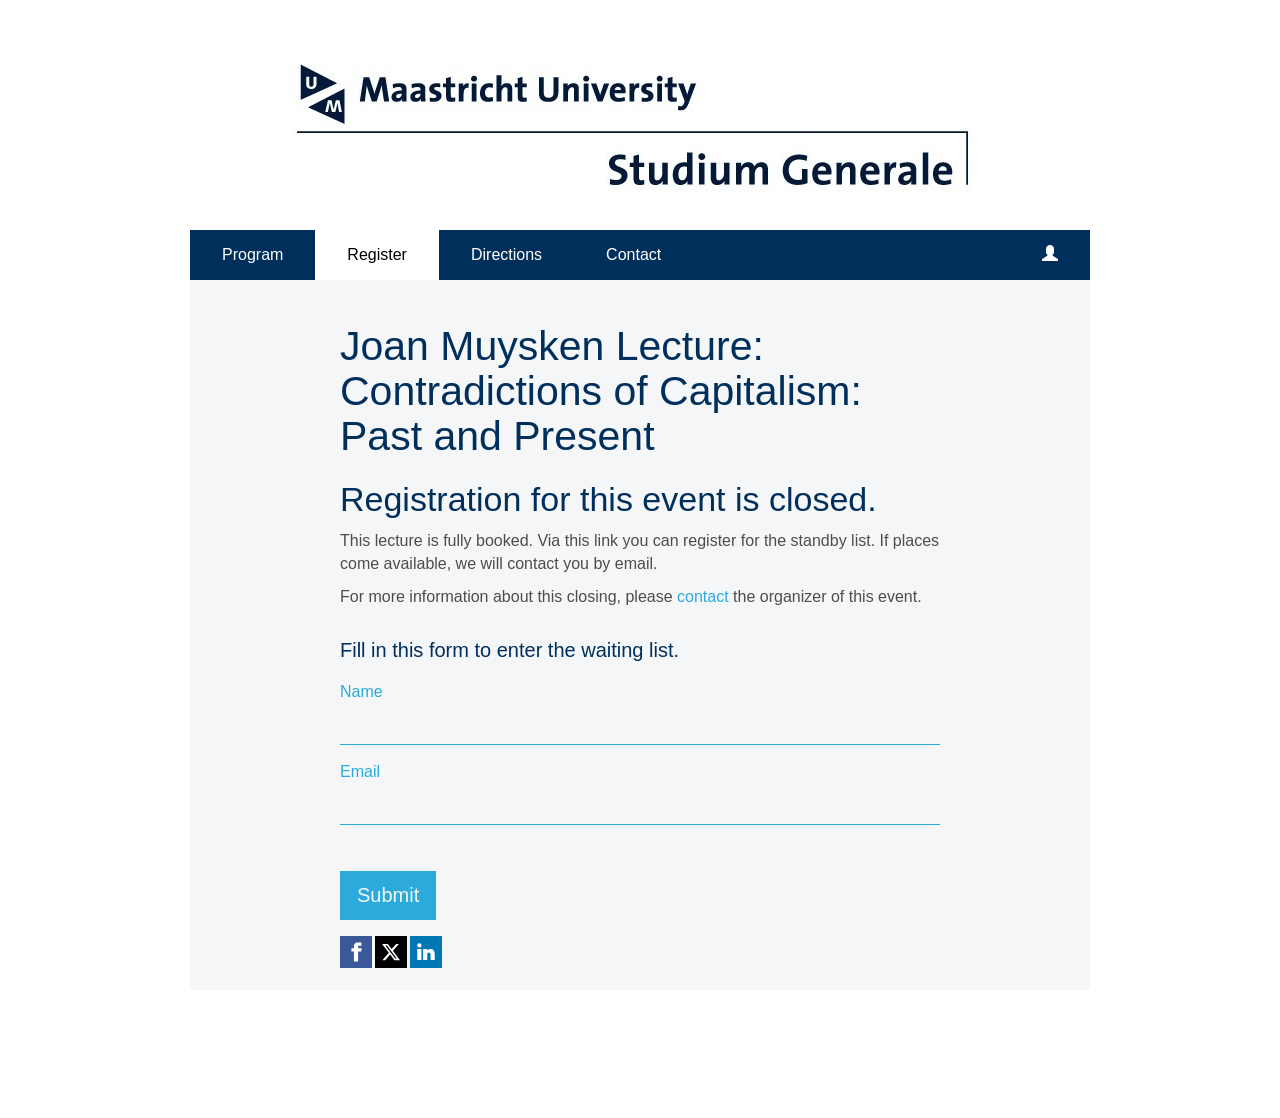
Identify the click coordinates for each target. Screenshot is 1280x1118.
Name (361, 691)
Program (252, 254)
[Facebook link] (356, 952)
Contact (633, 254)
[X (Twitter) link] (391, 952)
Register (377, 254)
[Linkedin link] (426, 952)
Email (360, 771)
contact (703, 596)
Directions (506, 254)
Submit (388, 895)
